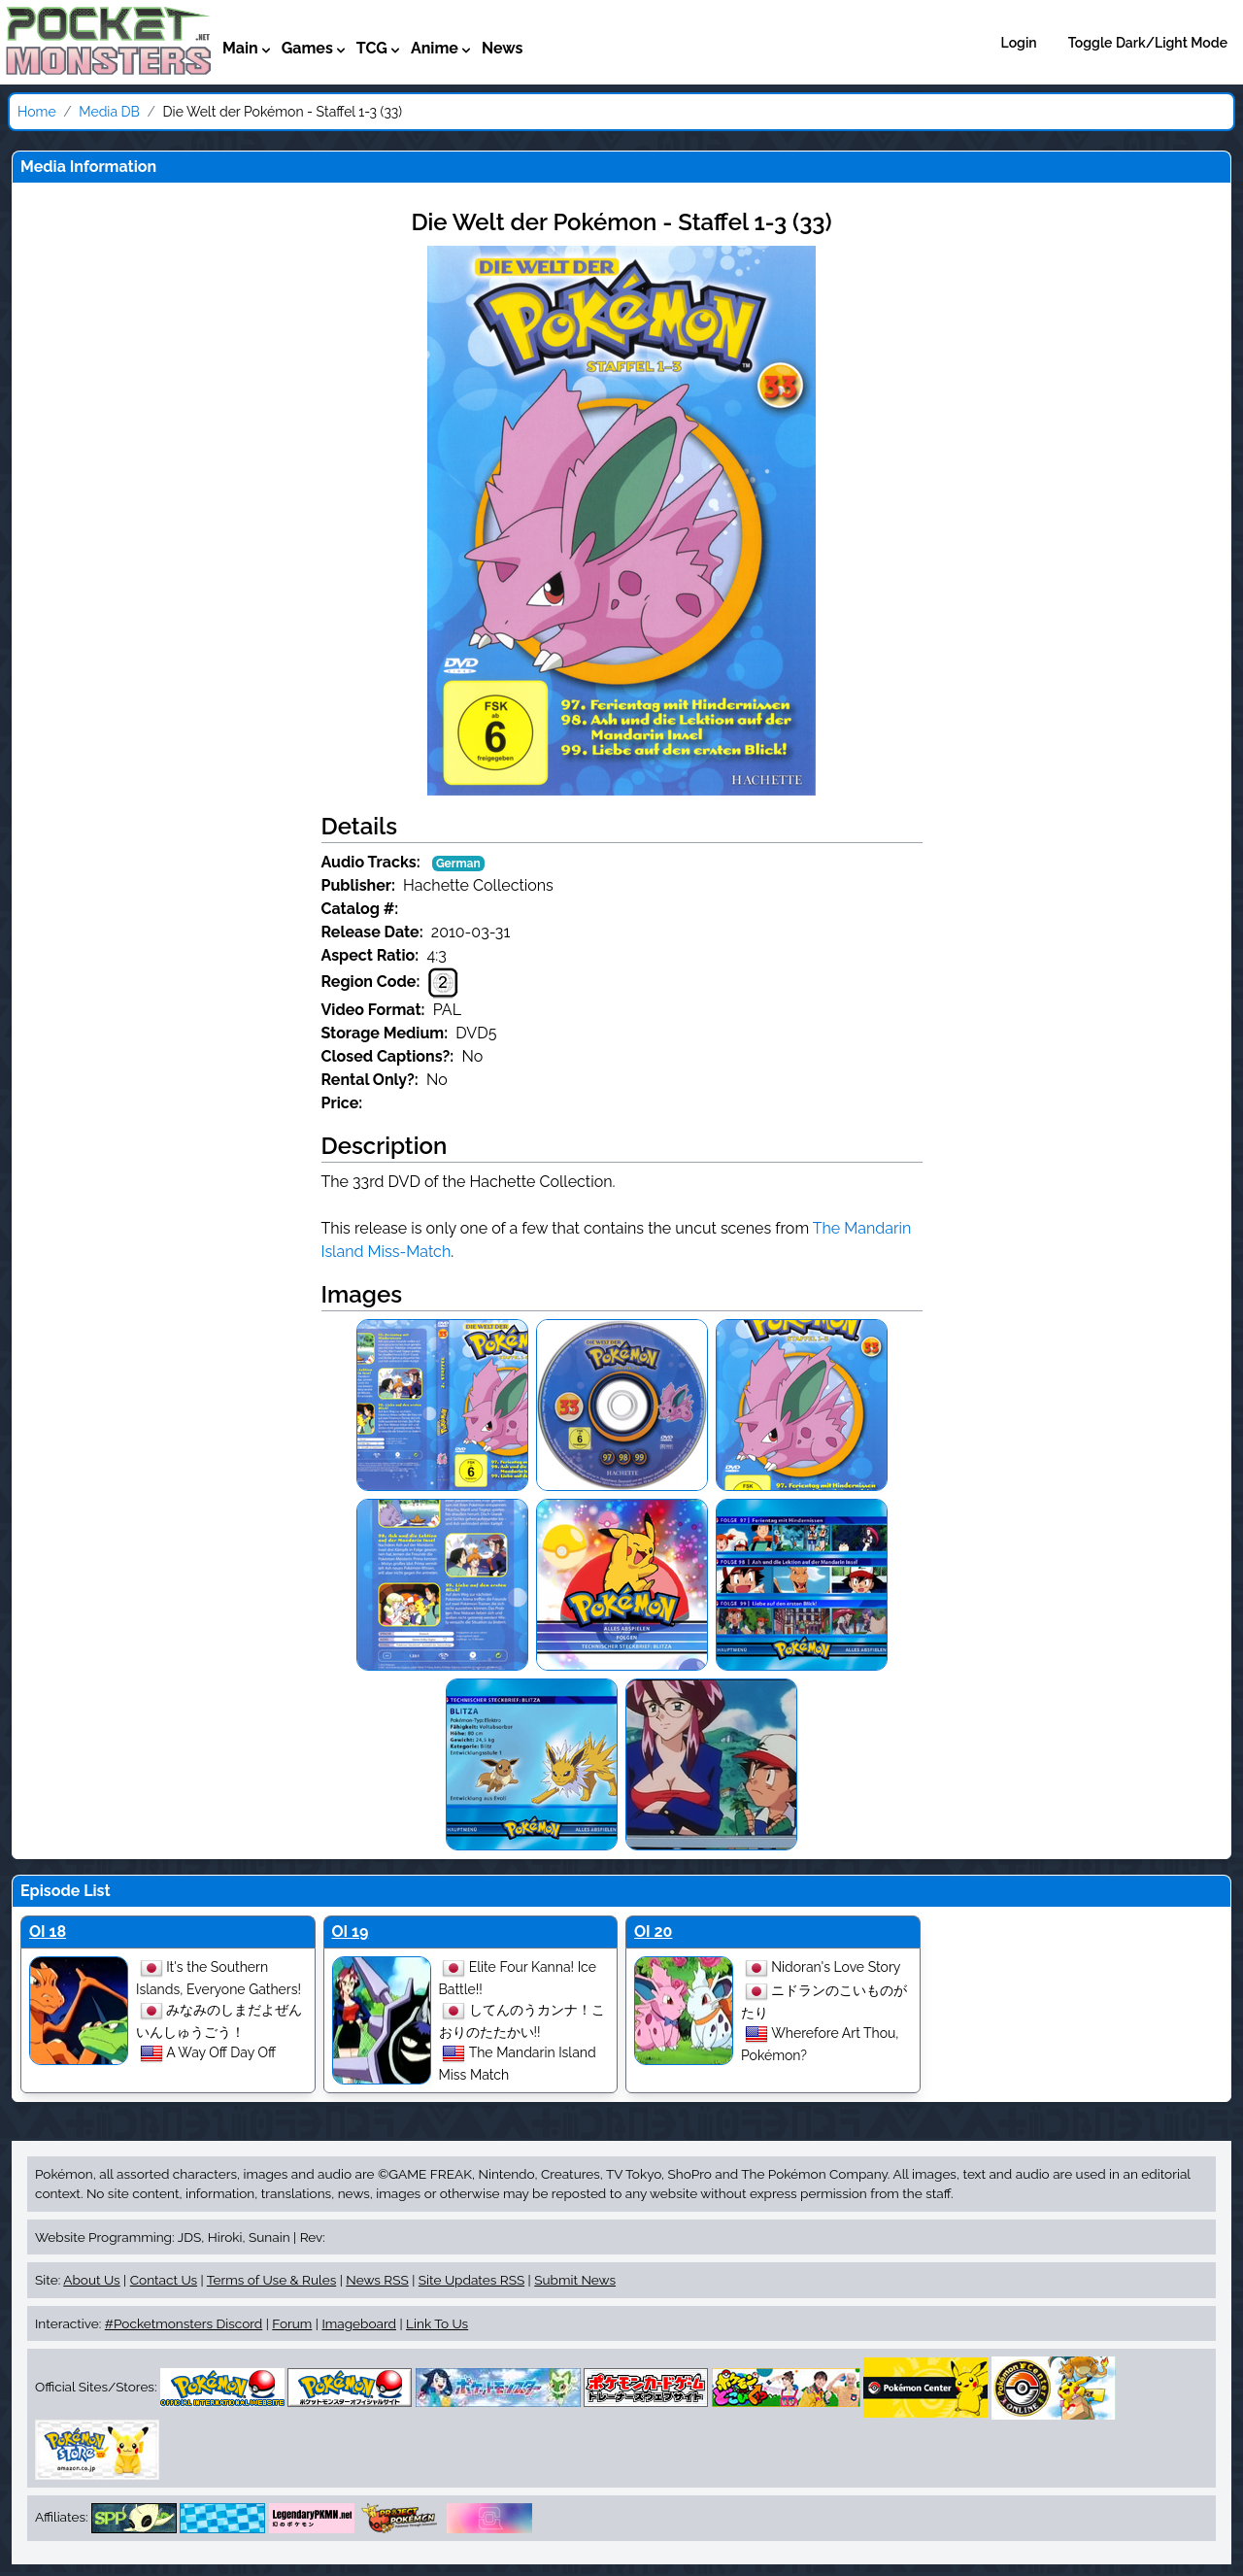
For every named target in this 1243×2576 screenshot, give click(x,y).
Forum (292, 2323)
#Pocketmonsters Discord (183, 2323)
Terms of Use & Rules (271, 2280)
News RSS (377, 2280)
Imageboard (358, 2323)
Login (1019, 43)
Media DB (109, 111)
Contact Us (163, 2280)
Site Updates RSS (471, 2280)
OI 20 (653, 1931)
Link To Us (437, 2323)
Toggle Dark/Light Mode (1147, 43)
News (502, 48)
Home (36, 111)
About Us (91, 2280)
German (458, 863)
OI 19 (350, 1931)
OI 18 (47, 1931)
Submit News (575, 2280)
